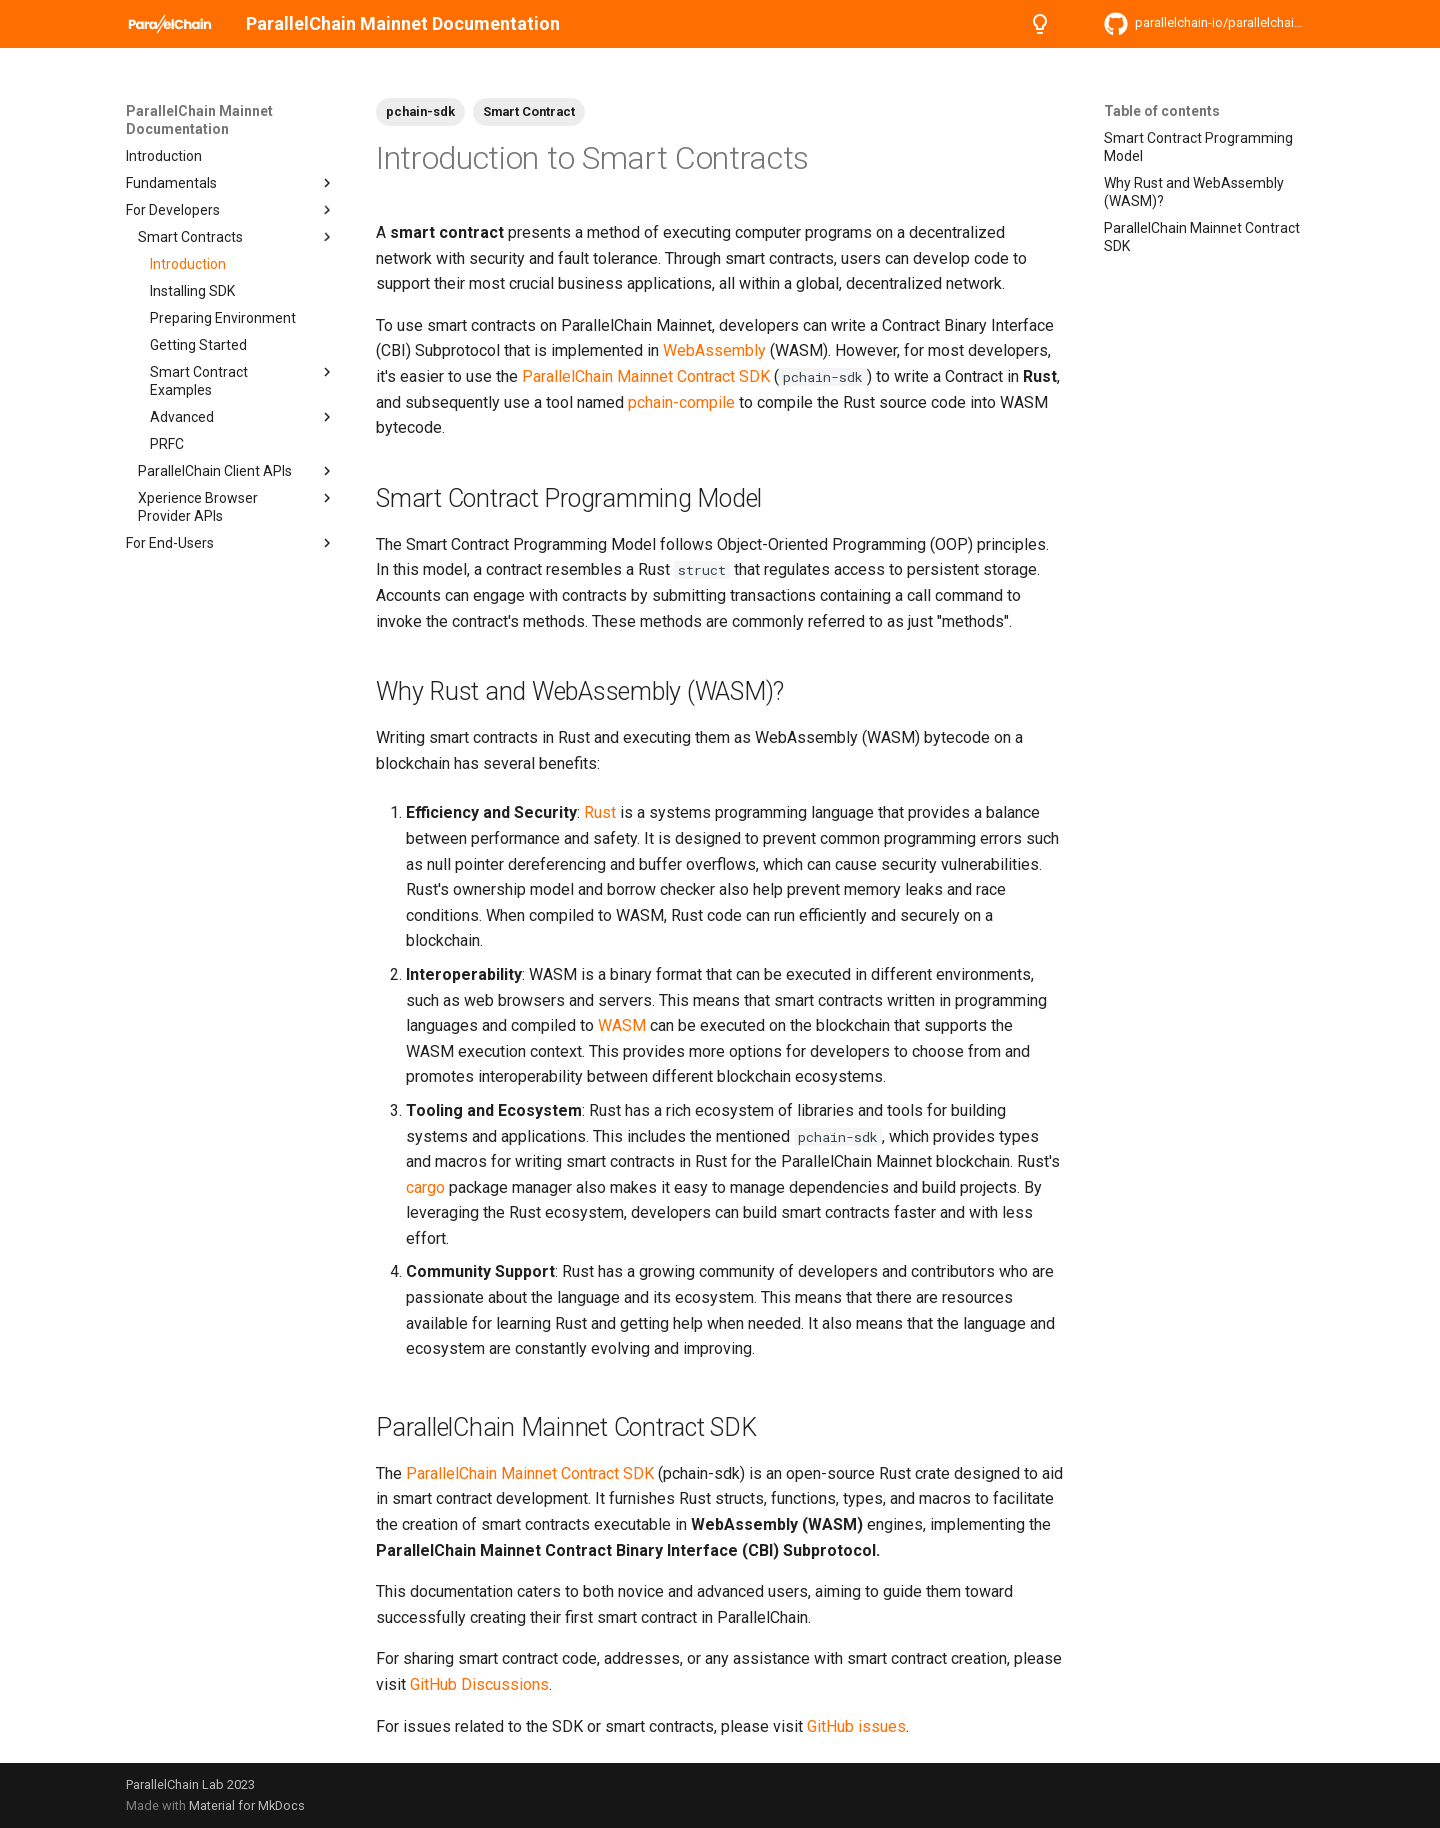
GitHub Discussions (479, 1684)
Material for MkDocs (247, 1805)
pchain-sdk (420, 111)
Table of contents (1162, 111)
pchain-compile (681, 402)
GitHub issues (856, 1726)
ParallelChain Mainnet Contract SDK (646, 376)
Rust (600, 812)
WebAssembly (714, 350)
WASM (622, 1025)
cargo (425, 1187)
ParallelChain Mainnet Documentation (199, 120)
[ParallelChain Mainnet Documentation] (170, 24)
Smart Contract (529, 111)
